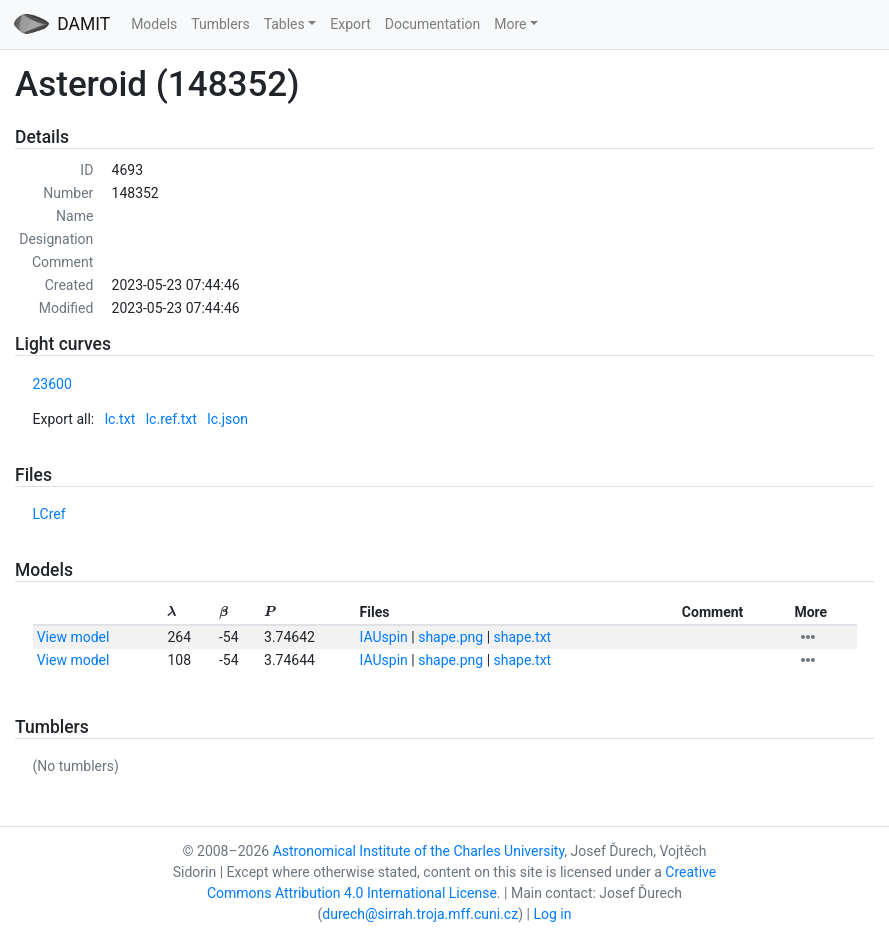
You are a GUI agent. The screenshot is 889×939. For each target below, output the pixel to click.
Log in (552, 914)
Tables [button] (284, 24)
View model (73, 637)
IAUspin (384, 637)
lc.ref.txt (171, 419)
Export (350, 24)
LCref (49, 514)
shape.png (450, 637)
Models (154, 24)
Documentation (433, 24)
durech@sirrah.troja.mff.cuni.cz (420, 914)
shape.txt (523, 637)
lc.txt (120, 419)
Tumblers (220, 24)
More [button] (510, 24)
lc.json (227, 419)
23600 (52, 384)
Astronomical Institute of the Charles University (419, 851)
